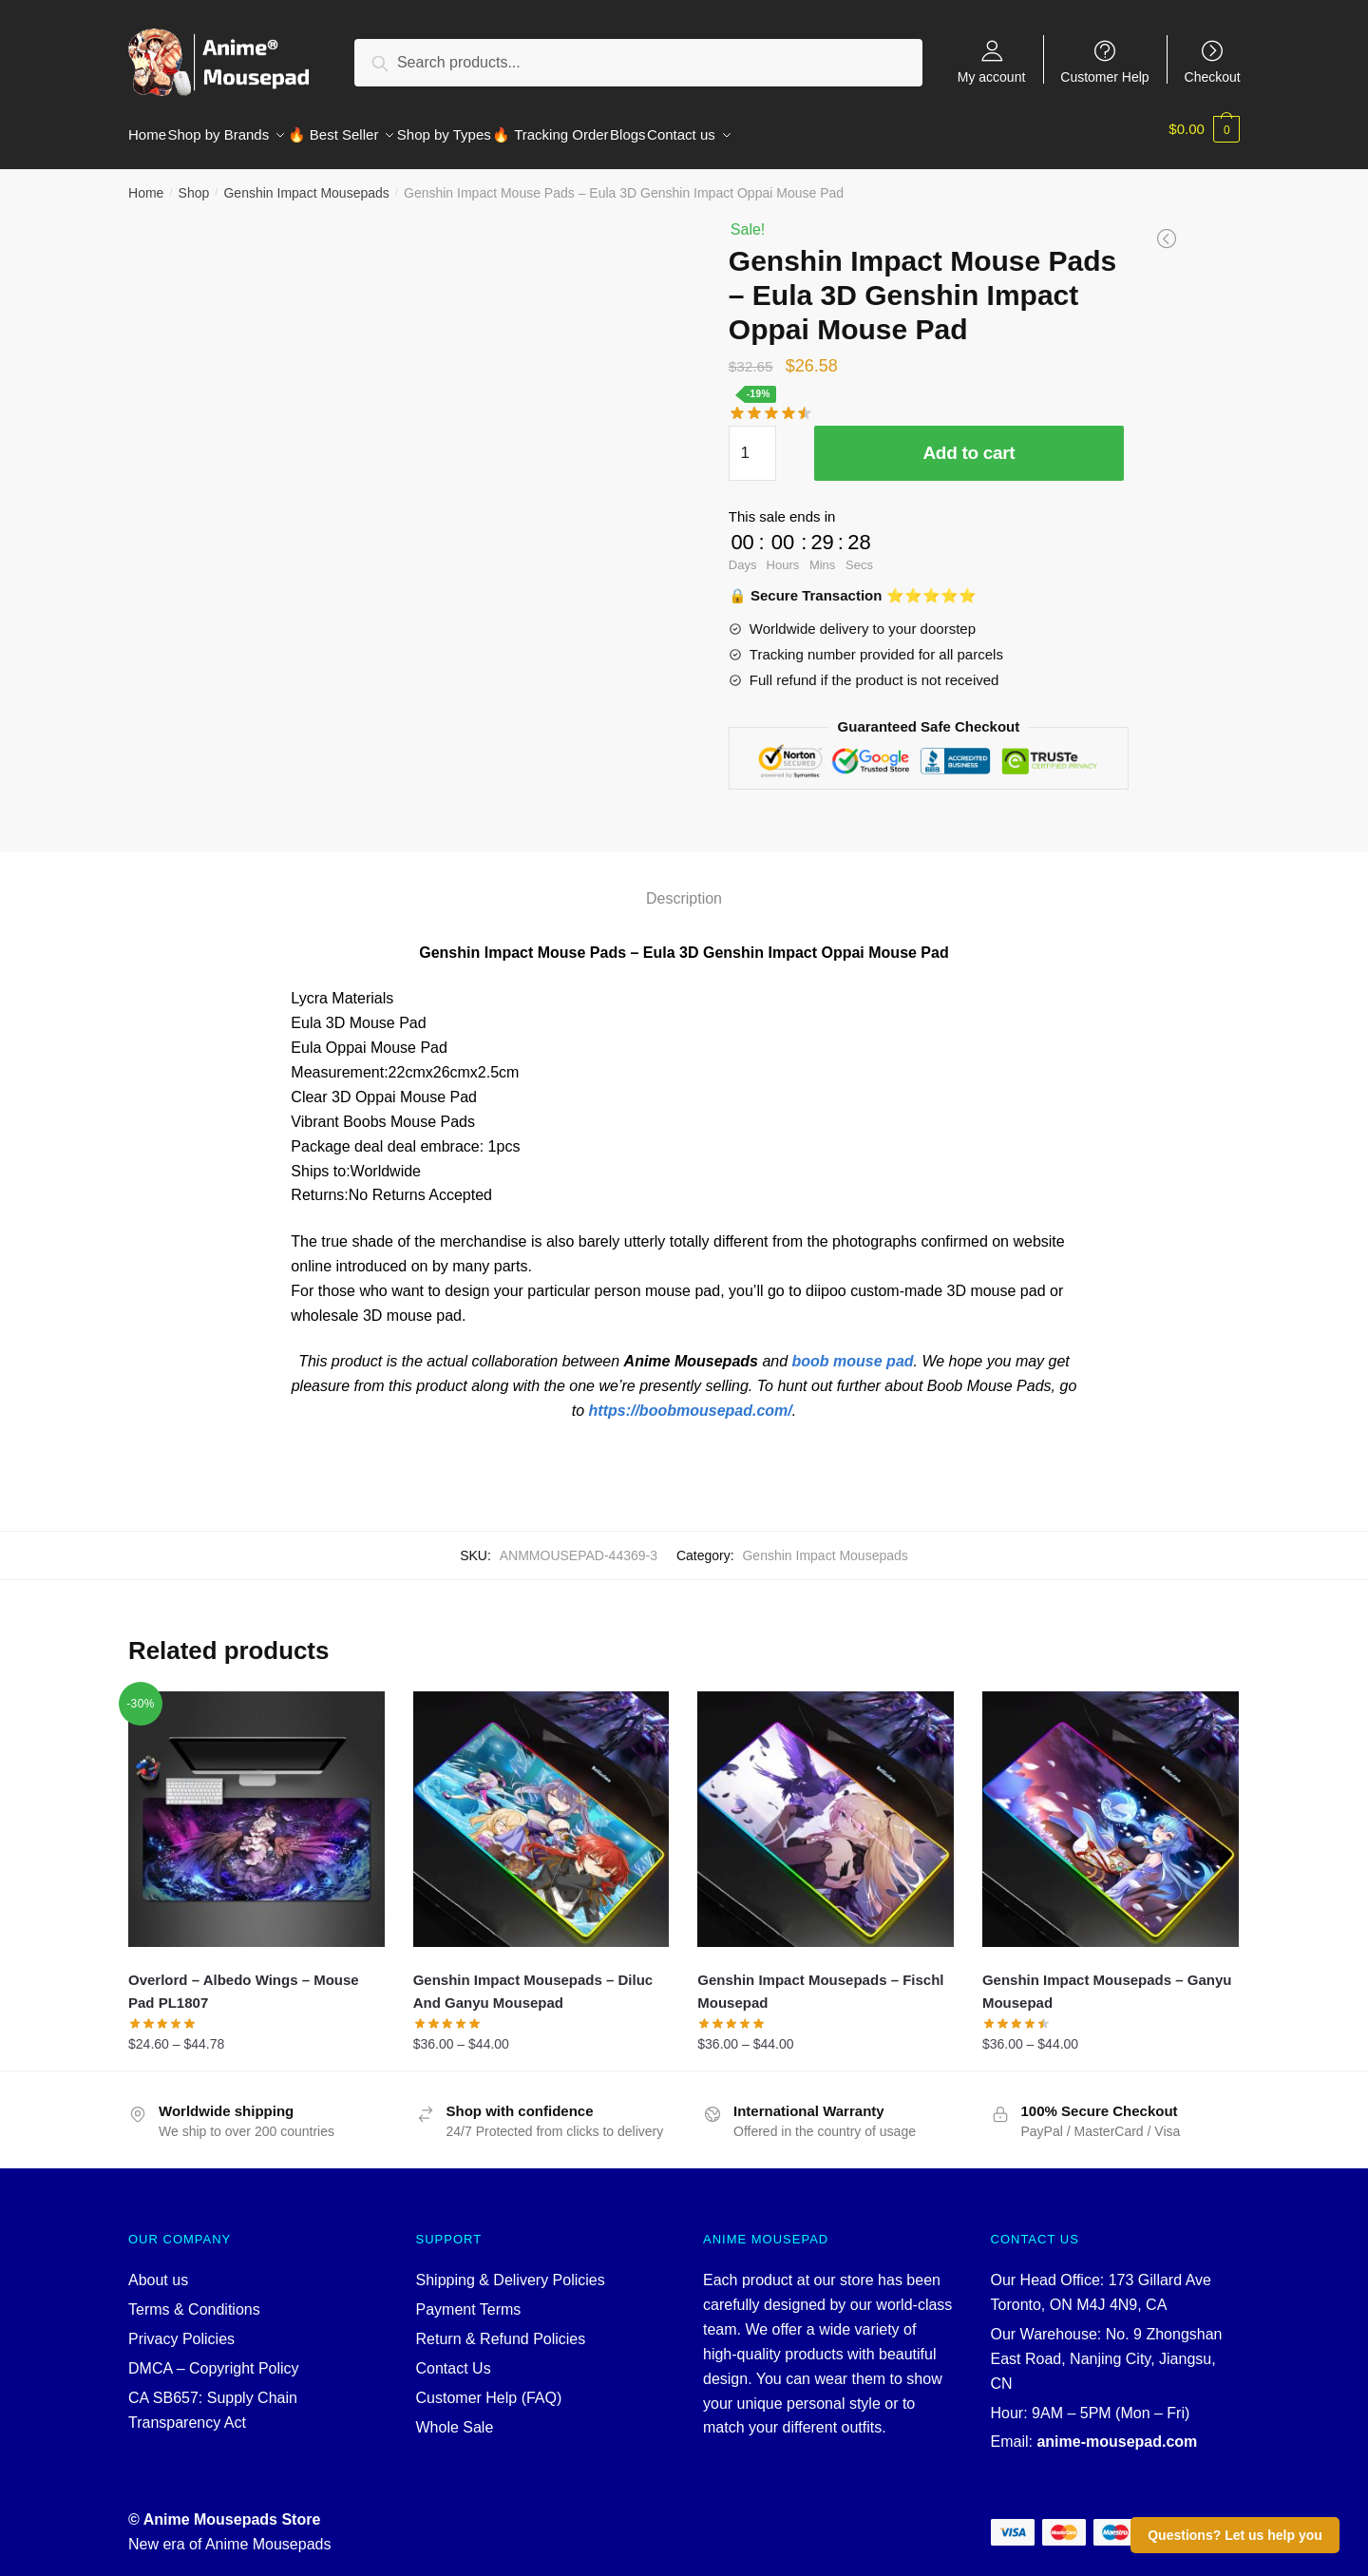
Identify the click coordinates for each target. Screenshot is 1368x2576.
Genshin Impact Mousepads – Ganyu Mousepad (1107, 1979)
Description (684, 887)
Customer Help (1104, 76)
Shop (194, 181)
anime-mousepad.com (1116, 2430)
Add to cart (968, 441)
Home (145, 181)
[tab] (684, 871)
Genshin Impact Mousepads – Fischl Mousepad (820, 1979)
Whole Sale (455, 2416)
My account (992, 76)
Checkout (1213, 76)
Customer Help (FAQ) (489, 2386)
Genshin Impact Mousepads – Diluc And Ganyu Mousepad (533, 1979)
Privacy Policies (181, 2327)
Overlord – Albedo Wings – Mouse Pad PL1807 (243, 1979)
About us (158, 2269)
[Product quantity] (752, 441)
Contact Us (453, 2357)
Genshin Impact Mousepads (306, 181)
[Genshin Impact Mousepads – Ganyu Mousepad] (1110, 1808)
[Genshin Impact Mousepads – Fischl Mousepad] (825, 1808)
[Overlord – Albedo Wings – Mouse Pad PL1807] (256, 1808)
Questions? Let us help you (1235, 2535)
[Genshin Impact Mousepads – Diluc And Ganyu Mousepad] (541, 1808)
